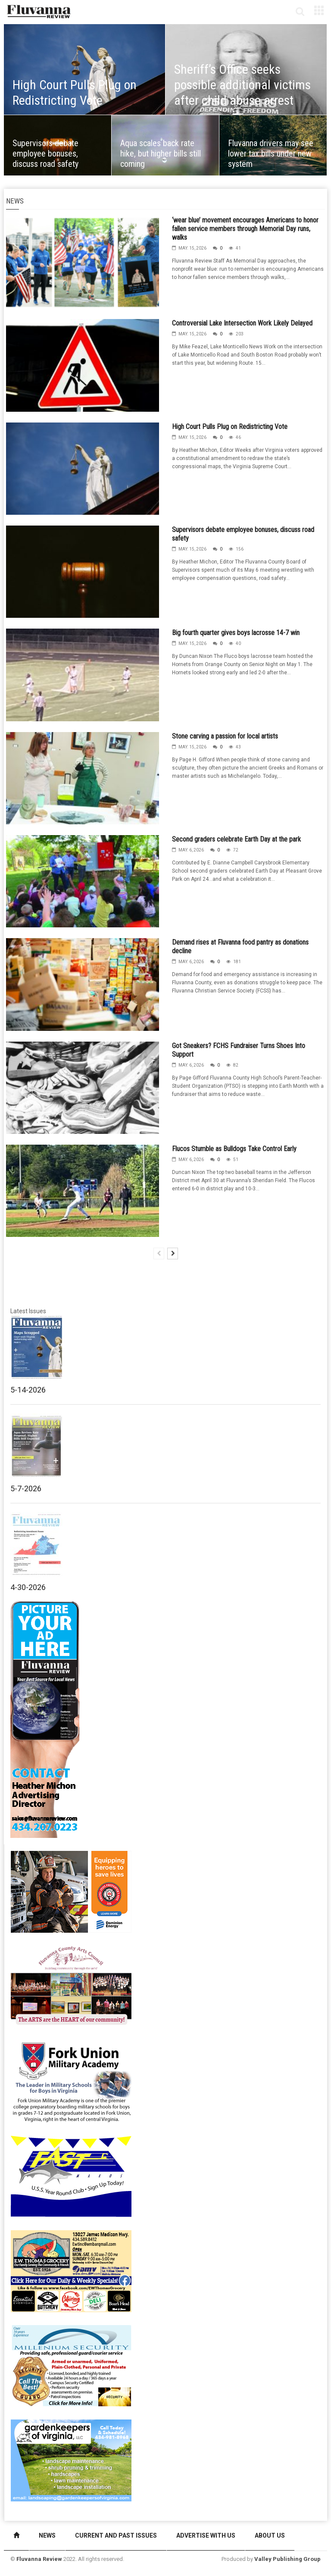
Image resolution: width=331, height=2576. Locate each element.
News (47, 2535)
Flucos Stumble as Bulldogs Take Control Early (234, 1149)
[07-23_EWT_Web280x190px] (71, 2270)
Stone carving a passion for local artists (225, 736)
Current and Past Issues (116, 2535)
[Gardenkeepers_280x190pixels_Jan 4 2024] (71, 2459)
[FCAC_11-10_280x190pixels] (71, 1985)
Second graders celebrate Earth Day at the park (236, 839)
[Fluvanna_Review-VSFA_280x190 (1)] (71, 1890)
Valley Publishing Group (287, 2559)
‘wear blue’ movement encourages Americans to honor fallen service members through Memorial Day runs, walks (245, 228)
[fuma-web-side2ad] (71, 2080)
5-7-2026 (25, 1488)
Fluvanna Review (39, 2559)
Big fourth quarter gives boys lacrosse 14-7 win (236, 633)
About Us (270, 2535)
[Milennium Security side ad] (71, 2365)
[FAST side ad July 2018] (71, 2175)
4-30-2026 (28, 1587)
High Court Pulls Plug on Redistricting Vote (229, 427)
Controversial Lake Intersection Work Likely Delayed (242, 323)
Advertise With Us (205, 2535)
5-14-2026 (28, 1389)
